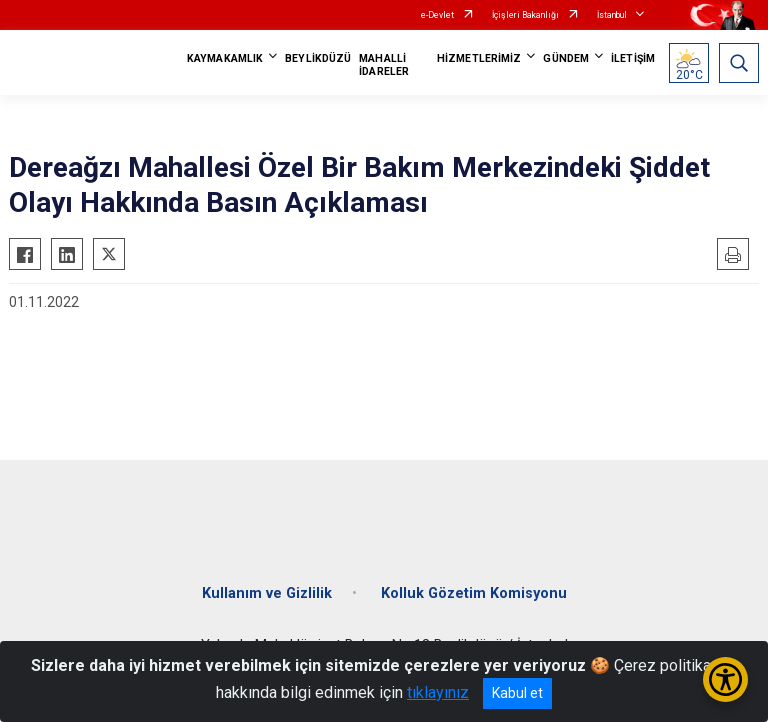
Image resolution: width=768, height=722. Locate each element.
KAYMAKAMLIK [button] (225, 58)
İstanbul (612, 15)
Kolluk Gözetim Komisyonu (474, 593)
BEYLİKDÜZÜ (318, 58)
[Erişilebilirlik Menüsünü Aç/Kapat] (725, 679)
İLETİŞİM (633, 58)
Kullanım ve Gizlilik (267, 593)
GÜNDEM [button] (566, 58)
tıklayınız (438, 692)
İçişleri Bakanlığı (525, 15)
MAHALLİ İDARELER (384, 65)
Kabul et (517, 693)
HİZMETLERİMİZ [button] (479, 58)
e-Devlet (437, 15)
